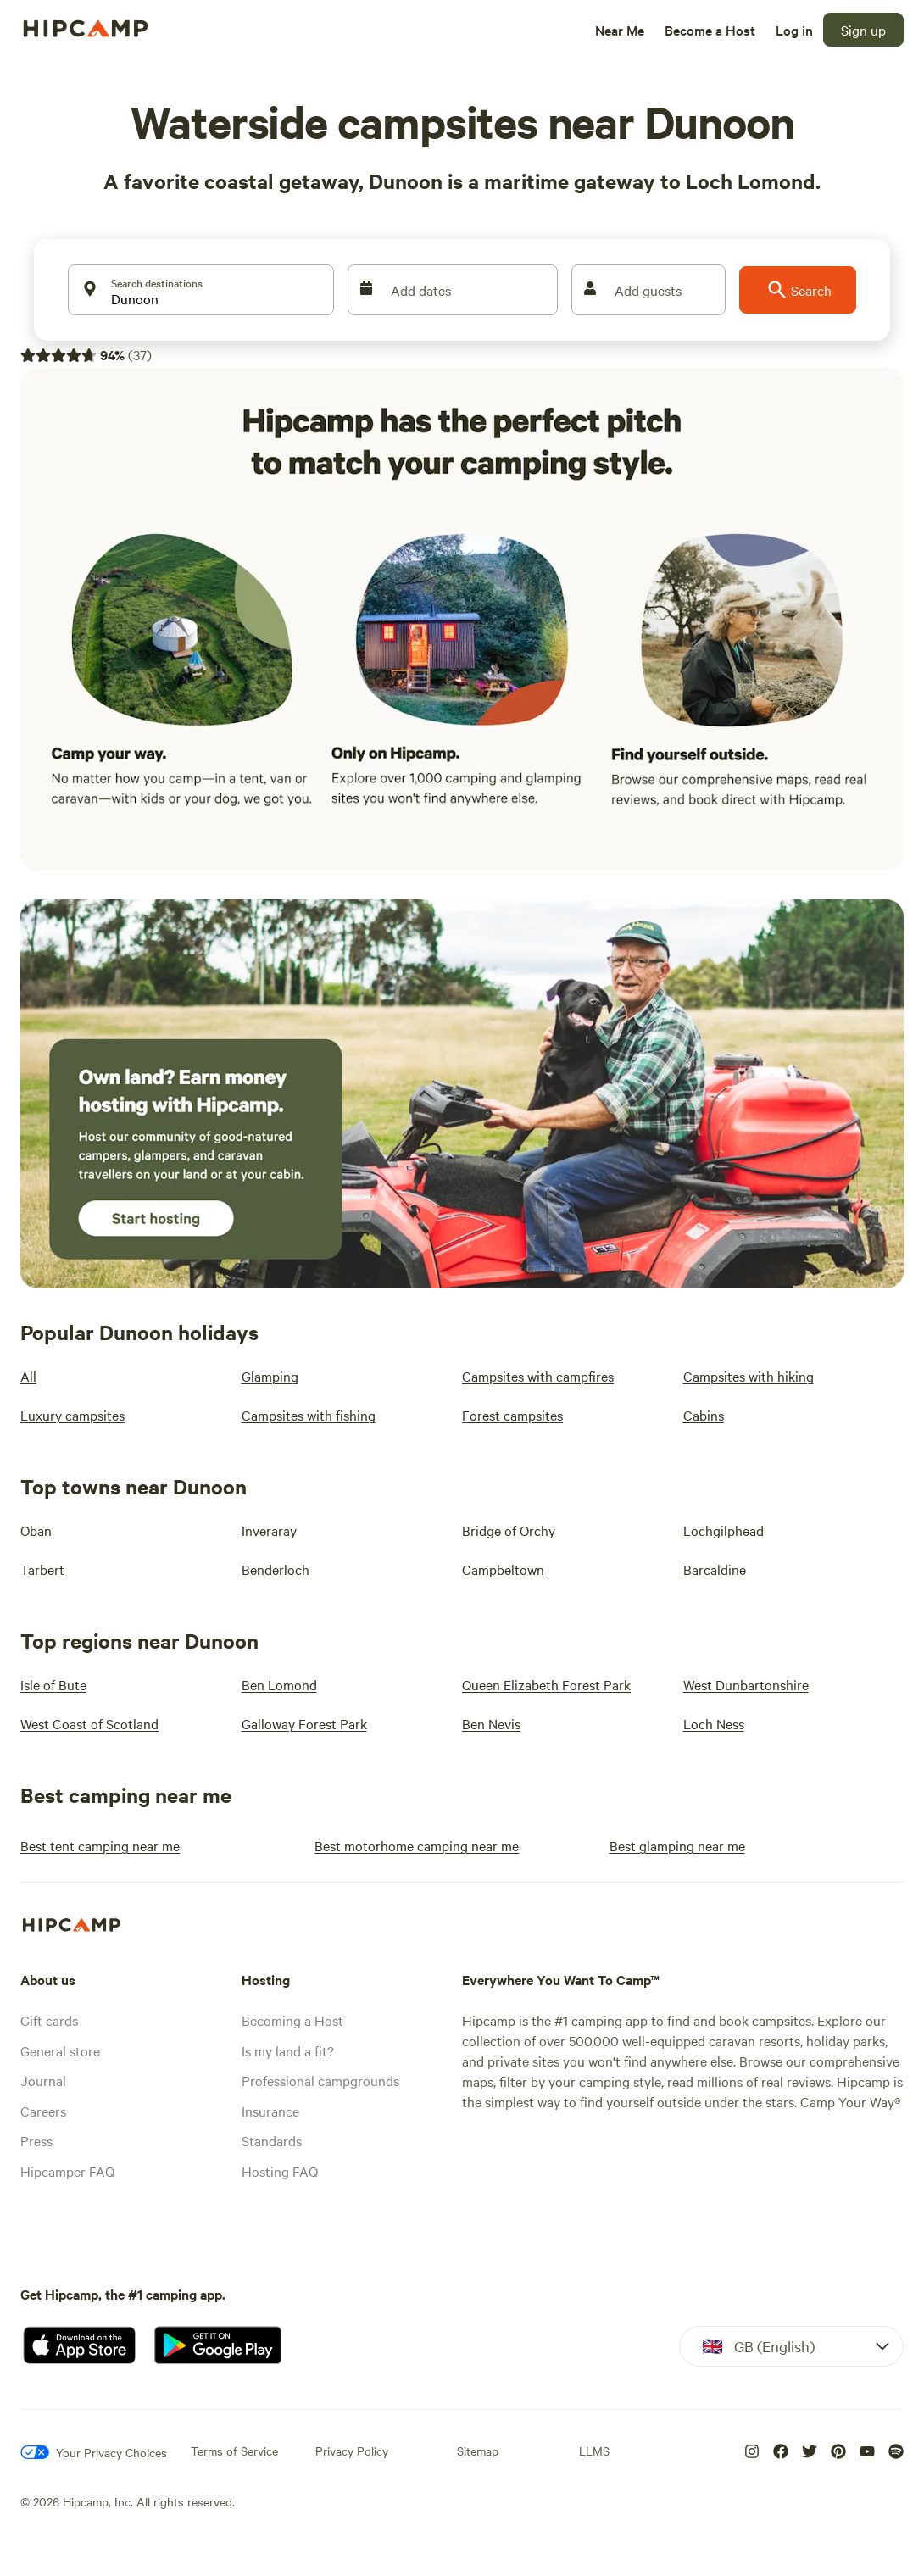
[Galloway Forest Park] (304, 1723)
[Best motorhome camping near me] (416, 1845)
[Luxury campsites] (72, 1414)
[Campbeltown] (503, 1569)
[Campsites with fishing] (309, 1414)
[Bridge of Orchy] (508, 1530)
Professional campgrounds (320, 2080)
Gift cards (49, 2020)
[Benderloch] (275, 1569)
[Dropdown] (791, 2346)
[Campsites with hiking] (748, 1375)
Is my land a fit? (288, 2050)
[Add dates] (453, 289)
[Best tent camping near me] (100, 1845)
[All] (28, 1375)
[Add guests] (648, 289)
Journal (43, 2080)
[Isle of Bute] (53, 1684)
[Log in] (794, 29)
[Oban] (36, 1530)
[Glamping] (270, 1375)
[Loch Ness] (713, 1723)
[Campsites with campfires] (538, 1375)
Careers (43, 2110)
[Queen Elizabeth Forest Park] (546, 1684)
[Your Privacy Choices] (93, 2452)
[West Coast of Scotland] (89, 1723)
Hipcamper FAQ (67, 2171)
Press (36, 2140)
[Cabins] (703, 1414)
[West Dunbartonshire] (746, 1684)
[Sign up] (863, 30)
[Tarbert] (42, 1569)
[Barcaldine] (714, 1569)
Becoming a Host (292, 2020)
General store (60, 2050)
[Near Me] (619, 29)
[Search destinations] (201, 289)
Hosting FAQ (280, 2171)
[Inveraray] (269, 1530)
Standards (272, 2140)
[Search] (797, 290)
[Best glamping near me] (677, 1845)
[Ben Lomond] (279, 1684)
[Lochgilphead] (723, 1530)
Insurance (270, 2110)
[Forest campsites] (512, 1414)
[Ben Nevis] (491, 1723)
